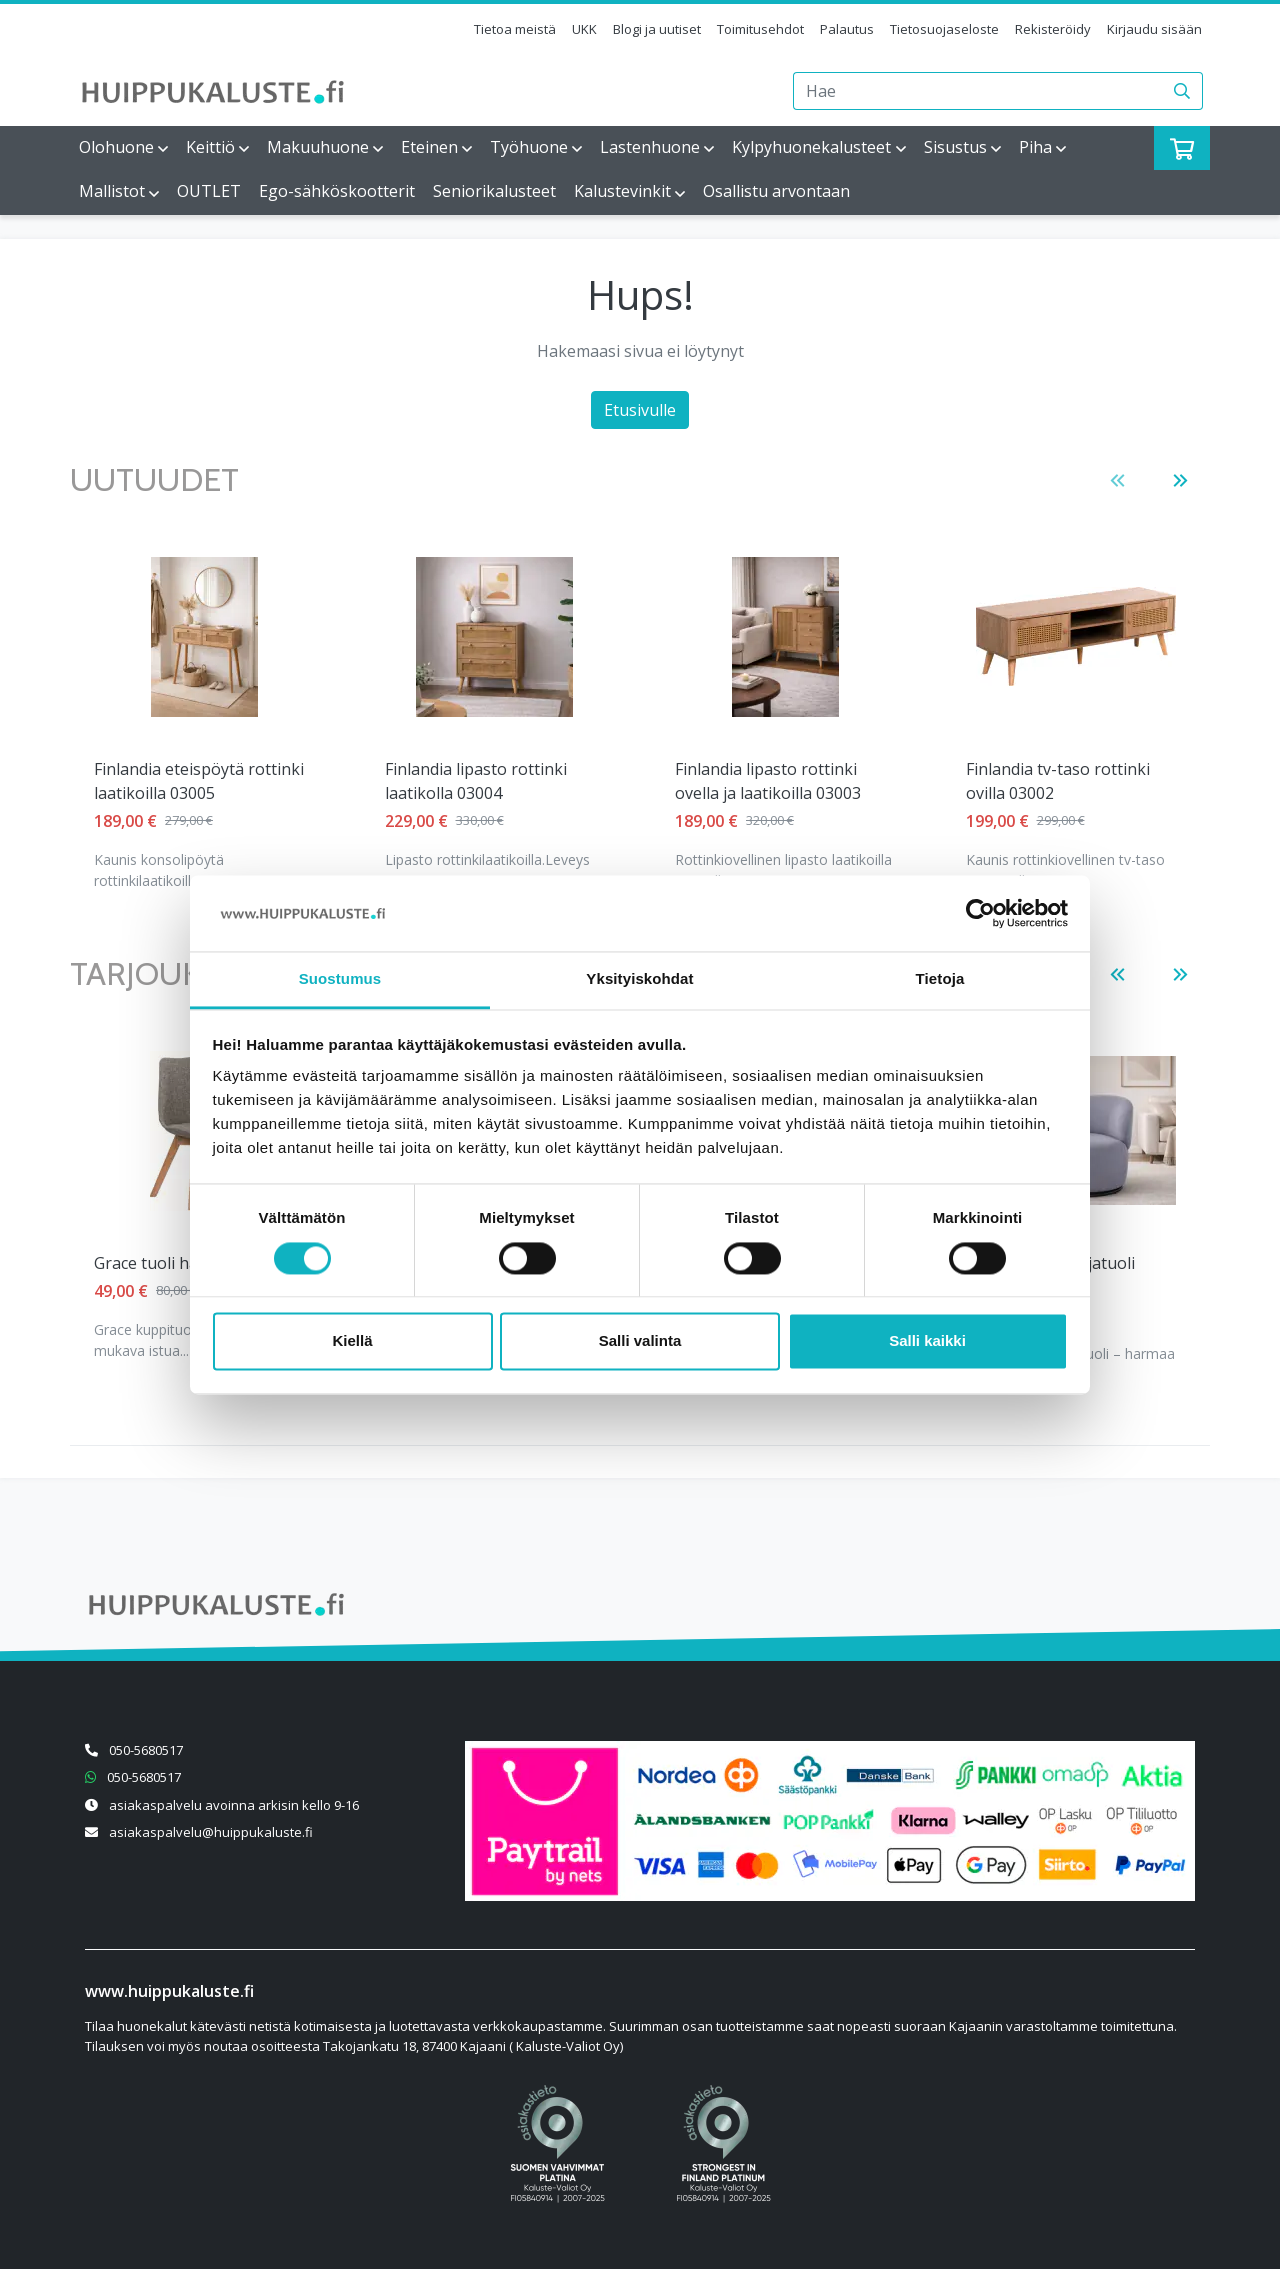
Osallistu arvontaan (776, 191)
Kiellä (352, 1341)
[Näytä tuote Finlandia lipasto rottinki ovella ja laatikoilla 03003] (494, 637)
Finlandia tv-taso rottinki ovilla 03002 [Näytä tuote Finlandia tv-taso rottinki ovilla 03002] (767, 781)
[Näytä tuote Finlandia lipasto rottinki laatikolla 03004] (204, 637)
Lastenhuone (650, 147)
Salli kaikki (927, 1341)
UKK (584, 29)
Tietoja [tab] (940, 979)
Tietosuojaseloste (944, 29)
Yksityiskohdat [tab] (639, 979)
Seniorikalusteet (494, 191)
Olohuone (116, 147)
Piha (1035, 147)
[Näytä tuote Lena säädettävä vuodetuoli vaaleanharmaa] (1075, 637)
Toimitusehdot (760, 29)
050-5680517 (146, 1750)
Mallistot (112, 191)
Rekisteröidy (1053, 29)
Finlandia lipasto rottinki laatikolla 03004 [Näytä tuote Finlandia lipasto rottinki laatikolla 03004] (185, 781)
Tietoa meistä (515, 29)
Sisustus (955, 147)
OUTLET (209, 191)
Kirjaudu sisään (1154, 29)
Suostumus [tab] (340, 979)
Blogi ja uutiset (657, 29)
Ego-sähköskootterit (337, 191)
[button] (1117, 481)
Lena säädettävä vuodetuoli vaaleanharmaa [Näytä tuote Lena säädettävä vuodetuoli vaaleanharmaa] (1069, 781)
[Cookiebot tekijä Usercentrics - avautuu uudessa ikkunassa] (980, 913)
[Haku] (1182, 91)
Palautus (847, 29)
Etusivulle (640, 410)
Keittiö (210, 147)
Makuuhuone (318, 147)
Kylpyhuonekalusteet (811, 147)
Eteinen (429, 147)
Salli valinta (640, 1341)
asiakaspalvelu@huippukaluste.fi (211, 1832)
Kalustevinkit (622, 191)
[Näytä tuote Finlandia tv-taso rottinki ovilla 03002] (785, 636)
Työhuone (529, 147)
